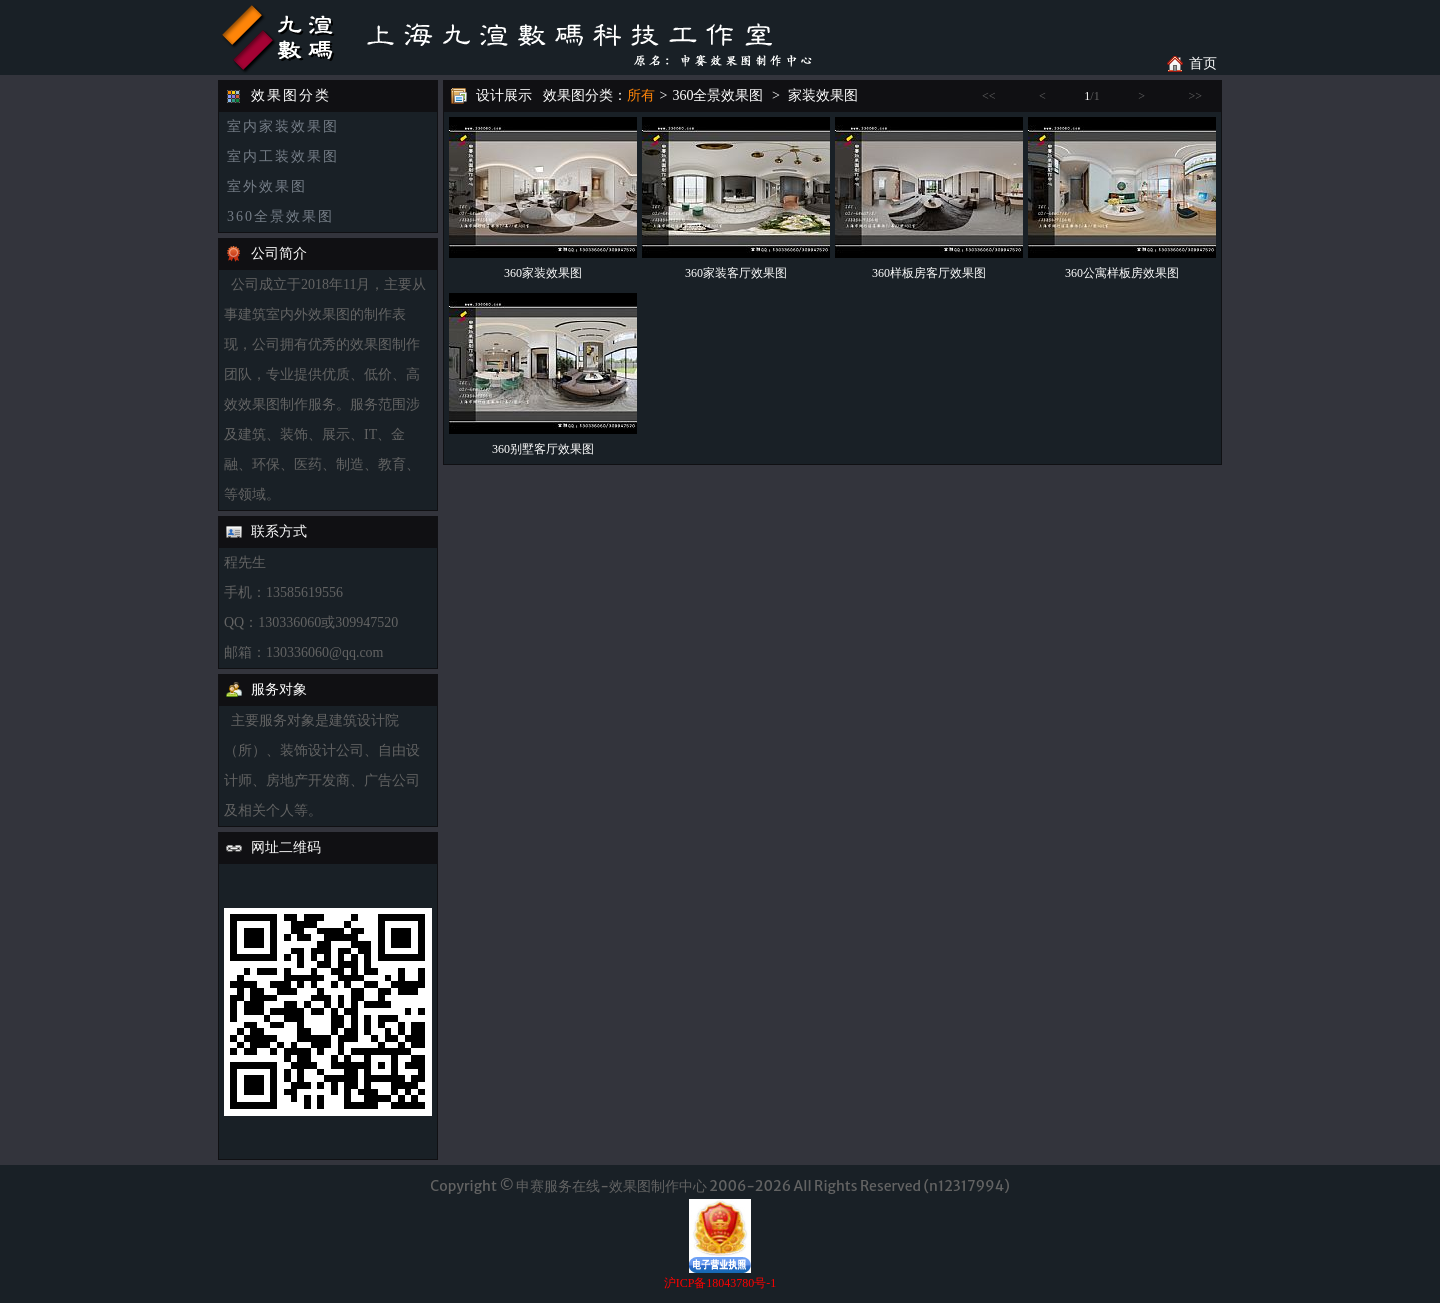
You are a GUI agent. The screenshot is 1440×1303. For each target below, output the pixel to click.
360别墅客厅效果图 (543, 449)
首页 (1203, 63)
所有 (641, 95)
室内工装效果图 (283, 156)
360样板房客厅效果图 (929, 273)
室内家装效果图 (283, 126)
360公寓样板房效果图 (1122, 273)
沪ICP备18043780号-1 (720, 1283)
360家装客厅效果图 (736, 273)
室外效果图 (267, 186)
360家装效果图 (543, 273)
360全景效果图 (280, 216)
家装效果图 (823, 95)
